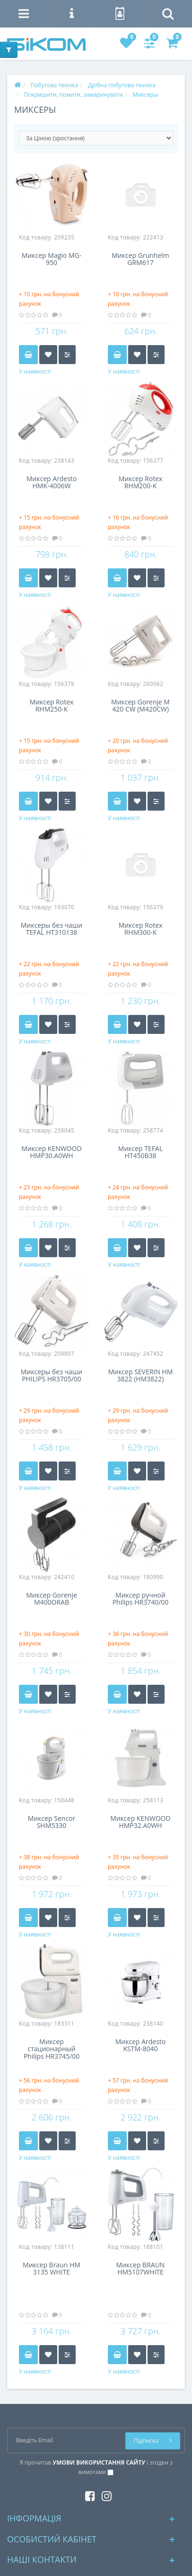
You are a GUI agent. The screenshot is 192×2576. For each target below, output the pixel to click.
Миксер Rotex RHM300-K (141, 929)
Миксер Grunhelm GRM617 (140, 259)
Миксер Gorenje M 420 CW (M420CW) (140, 705)
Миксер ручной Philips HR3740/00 (141, 1599)
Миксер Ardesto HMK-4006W (51, 482)
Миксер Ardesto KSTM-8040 (140, 2045)
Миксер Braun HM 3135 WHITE (51, 2268)
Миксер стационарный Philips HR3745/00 (52, 2049)
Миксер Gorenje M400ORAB (51, 1599)
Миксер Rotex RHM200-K (141, 482)
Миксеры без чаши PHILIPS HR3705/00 (51, 1375)
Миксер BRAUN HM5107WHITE (140, 2268)
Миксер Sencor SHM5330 (51, 1822)
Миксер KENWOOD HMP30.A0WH (51, 1152)
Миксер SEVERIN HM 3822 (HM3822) (140, 1375)
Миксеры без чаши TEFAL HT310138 (51, 929)
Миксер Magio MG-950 (51, 259)
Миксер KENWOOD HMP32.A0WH (140, 1822)
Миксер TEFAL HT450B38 (140, 1152)
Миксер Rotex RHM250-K (52, 705)
